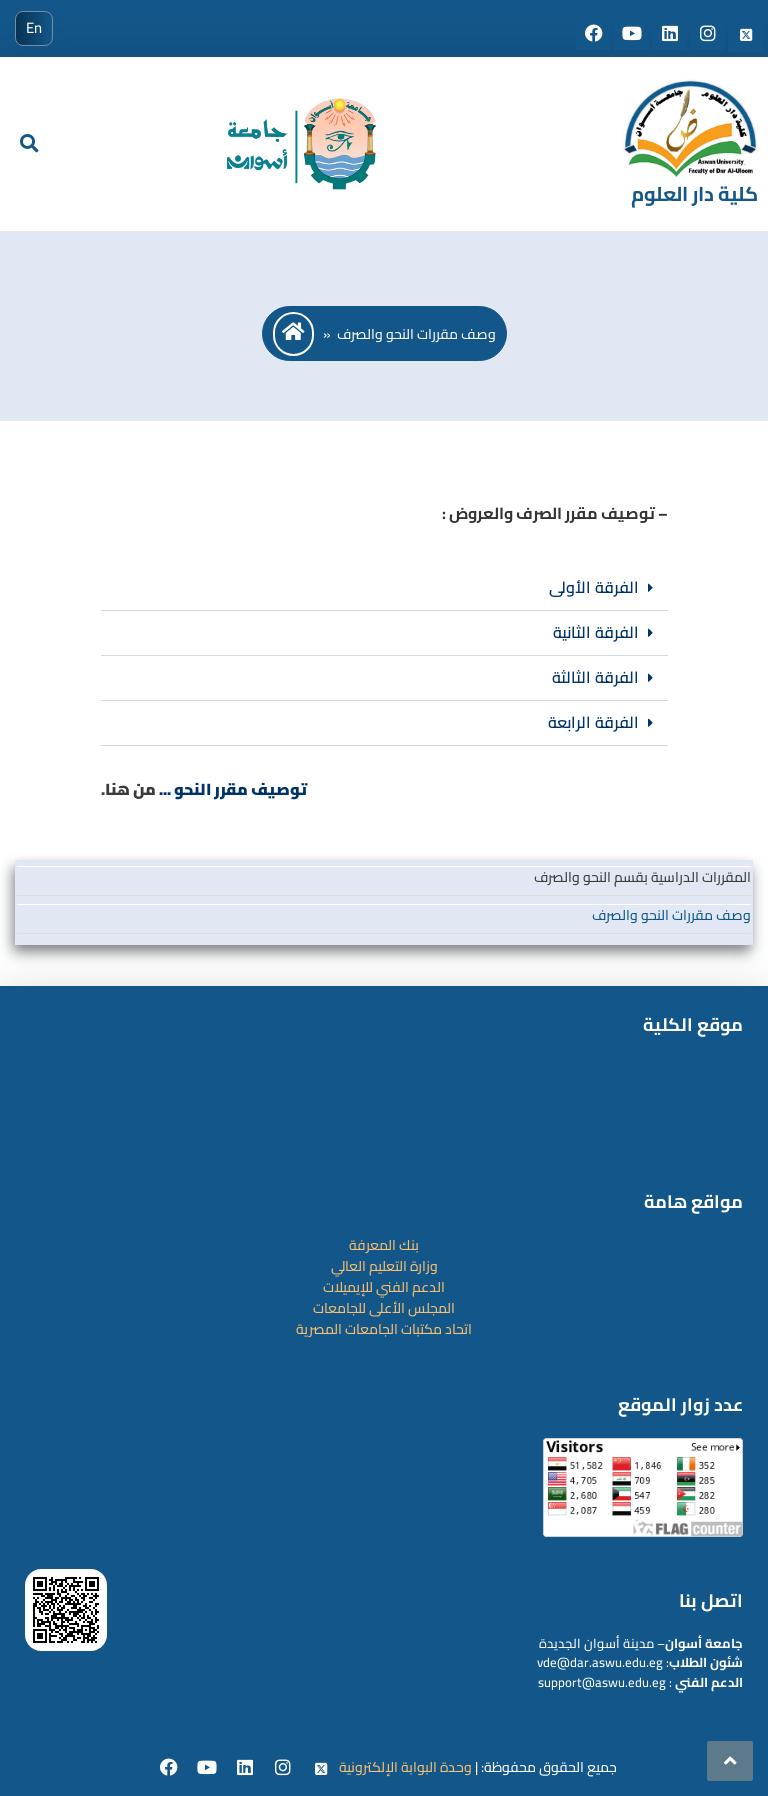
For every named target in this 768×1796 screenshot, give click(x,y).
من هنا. (128, 789)
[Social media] (595, 35)
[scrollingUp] (730, 1761)
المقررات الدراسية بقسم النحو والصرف (642, 877)
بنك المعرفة (384, 1245)
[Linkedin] (247, 1769)
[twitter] (321, 1769)
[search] (29, 144)
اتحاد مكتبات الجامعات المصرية (384, 1329)
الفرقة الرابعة (593, 722)
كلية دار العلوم (694, 193)
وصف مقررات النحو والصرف (671, 915)
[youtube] (209, 1769)
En (34, 27)
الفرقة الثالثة (595, 677)
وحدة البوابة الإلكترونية (405, 1767)
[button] (384, 588)
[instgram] (285, 1769)
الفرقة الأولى (594, 587)
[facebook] (171, 1769)
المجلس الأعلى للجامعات (384, 1308)
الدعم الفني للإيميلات (384, 1287)
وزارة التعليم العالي (384, 1266)
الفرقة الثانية (596, 632)
